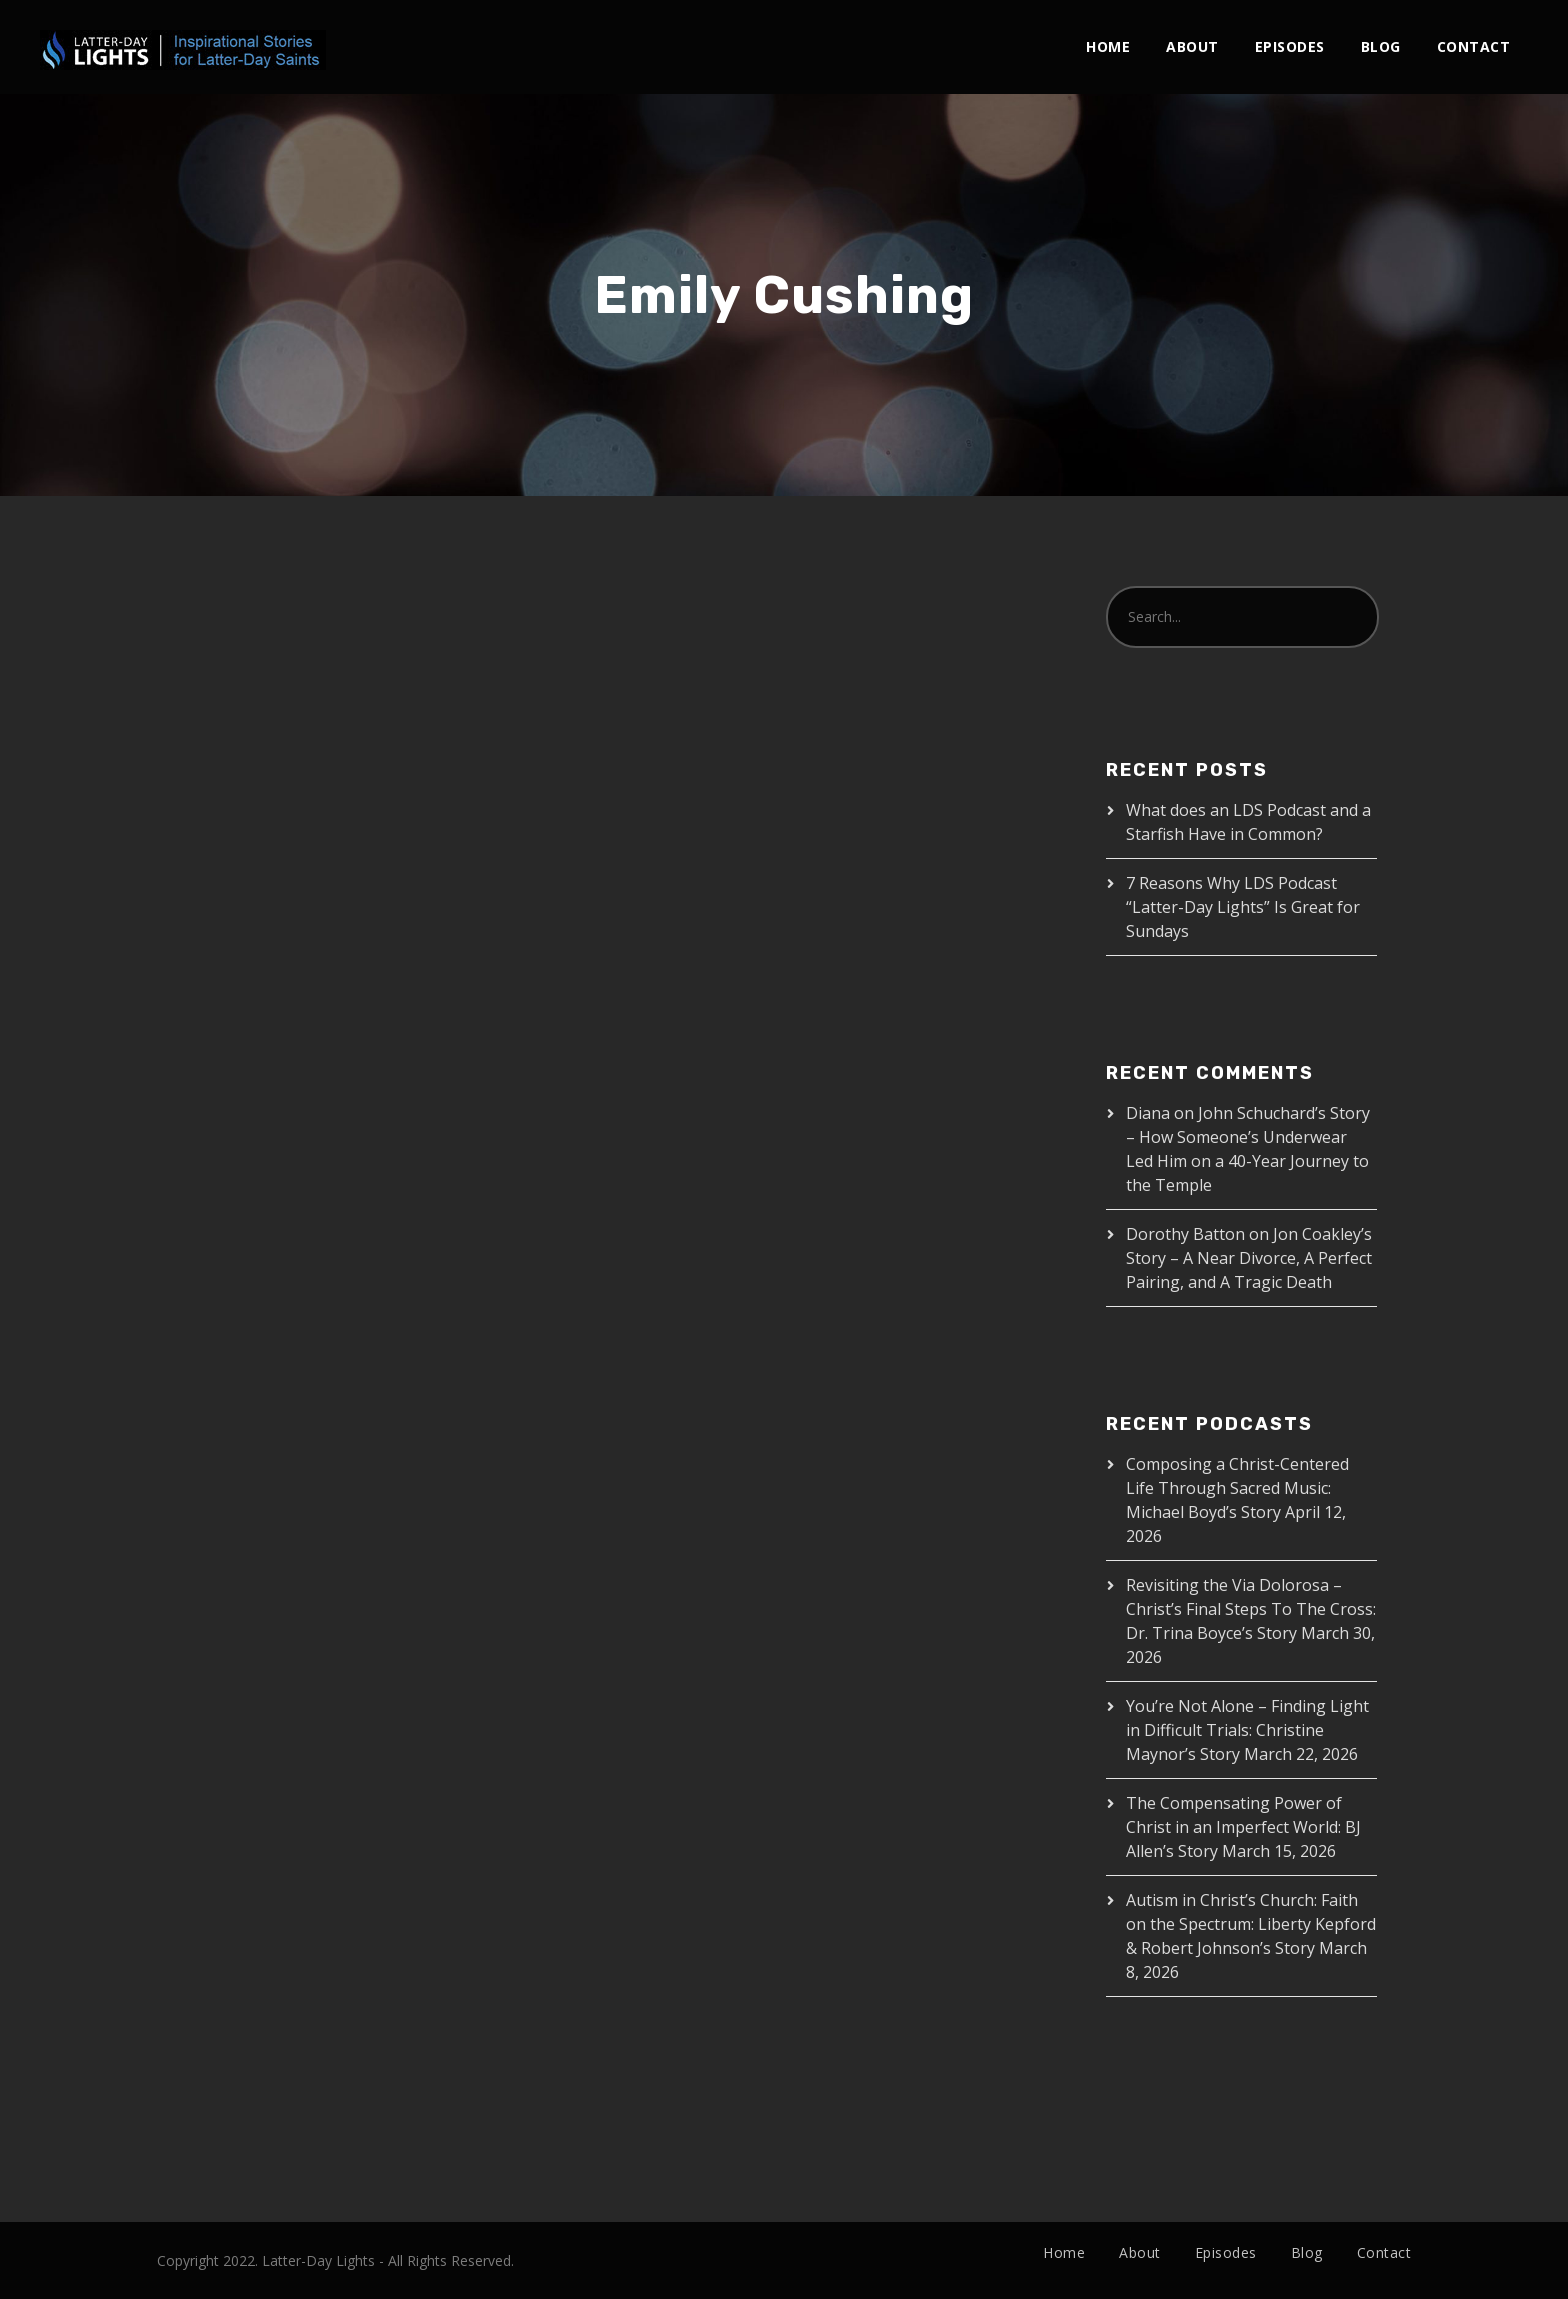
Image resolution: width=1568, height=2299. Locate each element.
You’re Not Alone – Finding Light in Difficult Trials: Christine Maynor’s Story (1247, 1730)
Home (1108, 46)
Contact (1474, 46)
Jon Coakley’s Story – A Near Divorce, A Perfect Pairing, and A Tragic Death (1249, 1258)
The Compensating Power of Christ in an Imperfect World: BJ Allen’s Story (1243, 1827)
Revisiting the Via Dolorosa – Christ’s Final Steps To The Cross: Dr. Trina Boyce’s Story (1251, 1609)
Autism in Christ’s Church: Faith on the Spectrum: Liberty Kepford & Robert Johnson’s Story (1251, 1924)
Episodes (1290, 46)
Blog (1381, 46)
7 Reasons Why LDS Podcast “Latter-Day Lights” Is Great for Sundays (1243, 907)
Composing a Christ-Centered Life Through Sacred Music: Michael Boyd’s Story (1237, 1488)
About (1192, 46)
